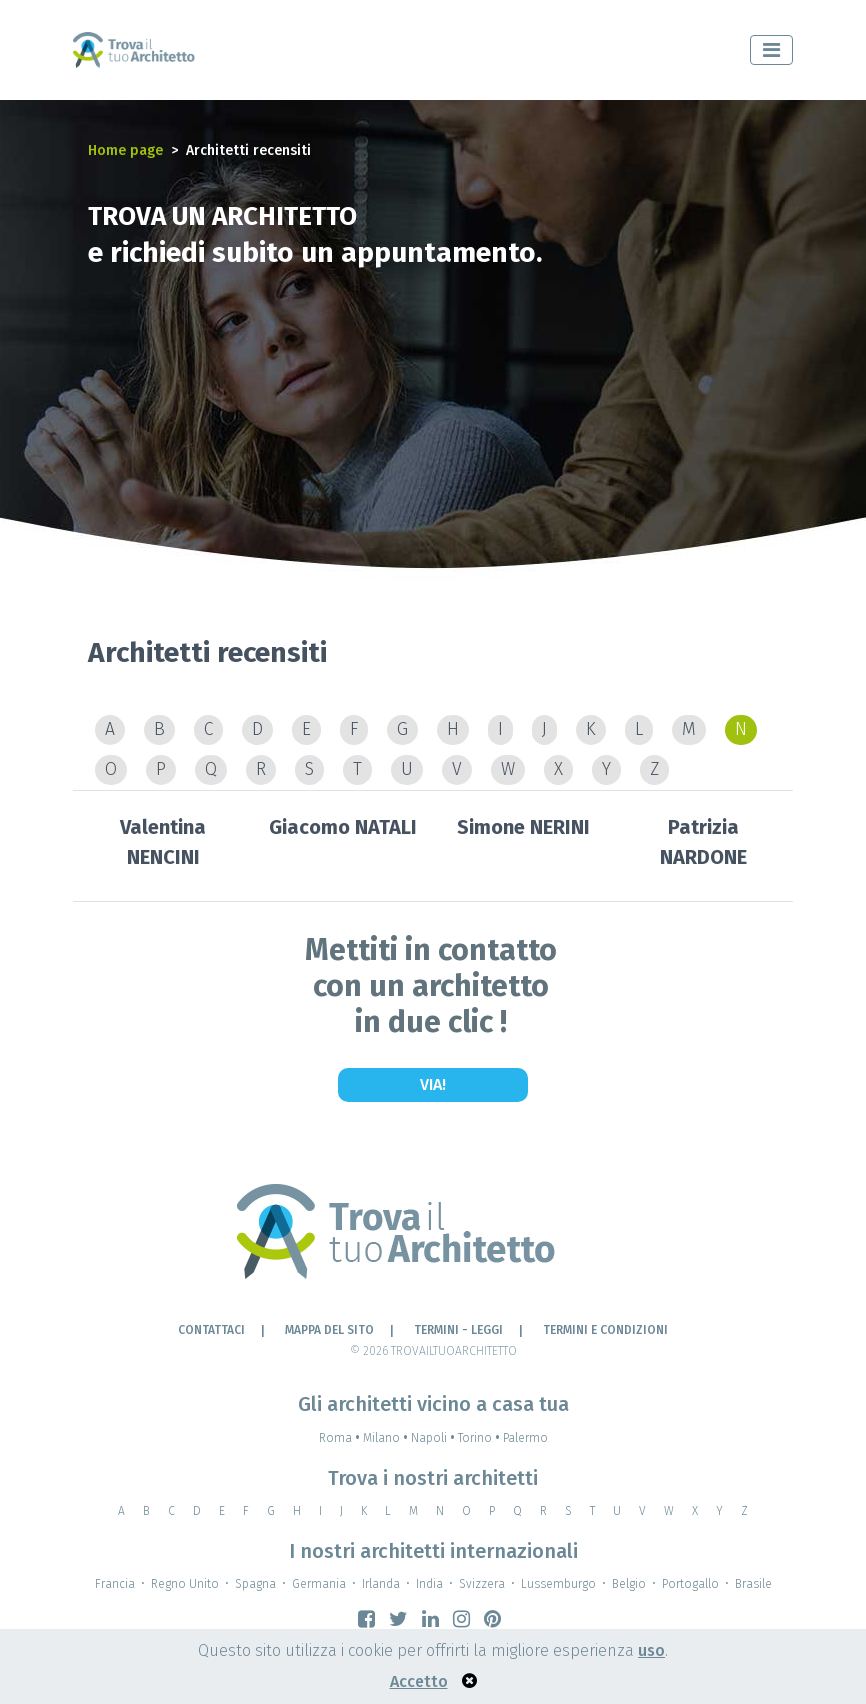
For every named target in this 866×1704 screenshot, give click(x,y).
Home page (125, 150)
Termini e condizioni (605, 1330)
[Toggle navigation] (771, 50)
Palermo (525, 1438)
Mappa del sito (329, 1330)
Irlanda (381, 1584)
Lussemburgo (558, 1584)
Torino (480, 1438)
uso (651, 1650)
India (429, 1584)
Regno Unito (185, 1584)
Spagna (255, 1584)
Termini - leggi (458, 1330)
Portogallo (690, 1584)
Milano (387, 1438)
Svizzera (482, 1584)
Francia (115, 1584)
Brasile (753, 1584)
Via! (433, 1084)
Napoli (434, 1438)
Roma (341, 1438)
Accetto (419, 1681)
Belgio (629, 1584)
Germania (319, 1584)
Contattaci (211, 1330)
